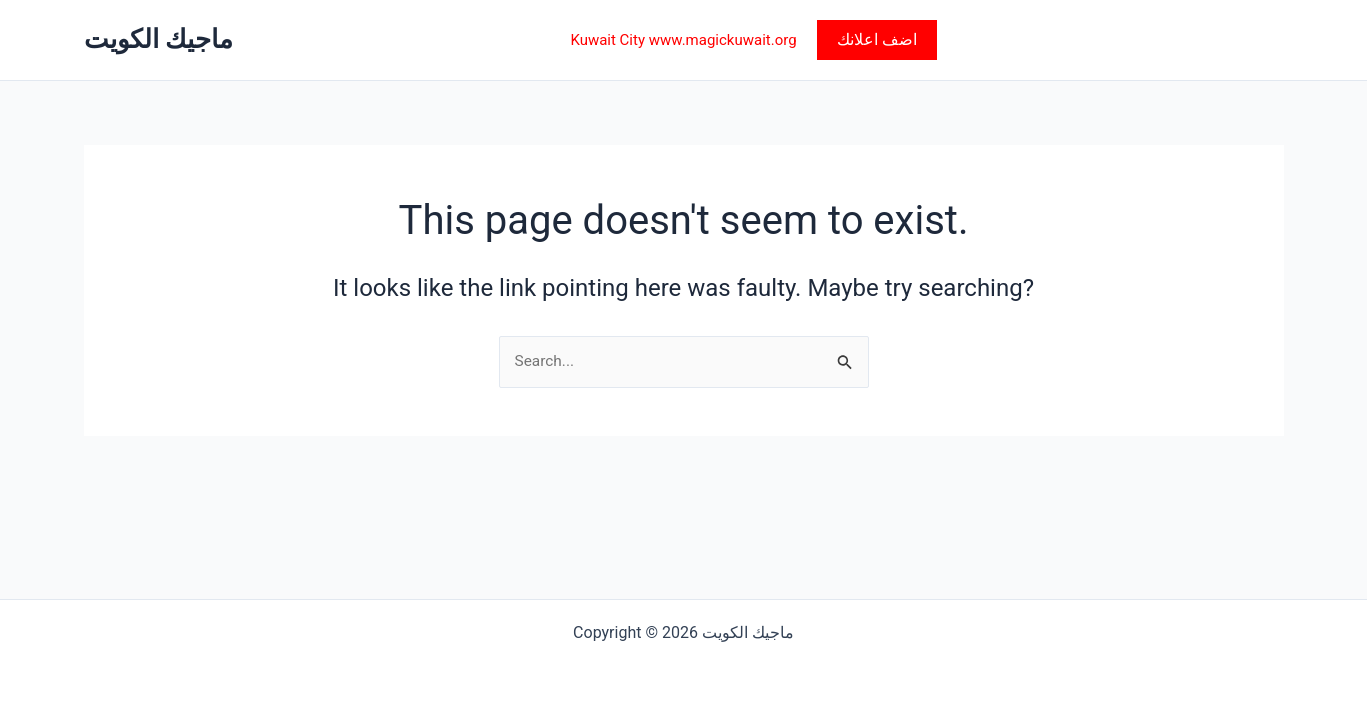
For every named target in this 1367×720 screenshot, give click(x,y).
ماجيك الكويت (158, 39)
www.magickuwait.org (723, 40)
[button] (877, 40)
